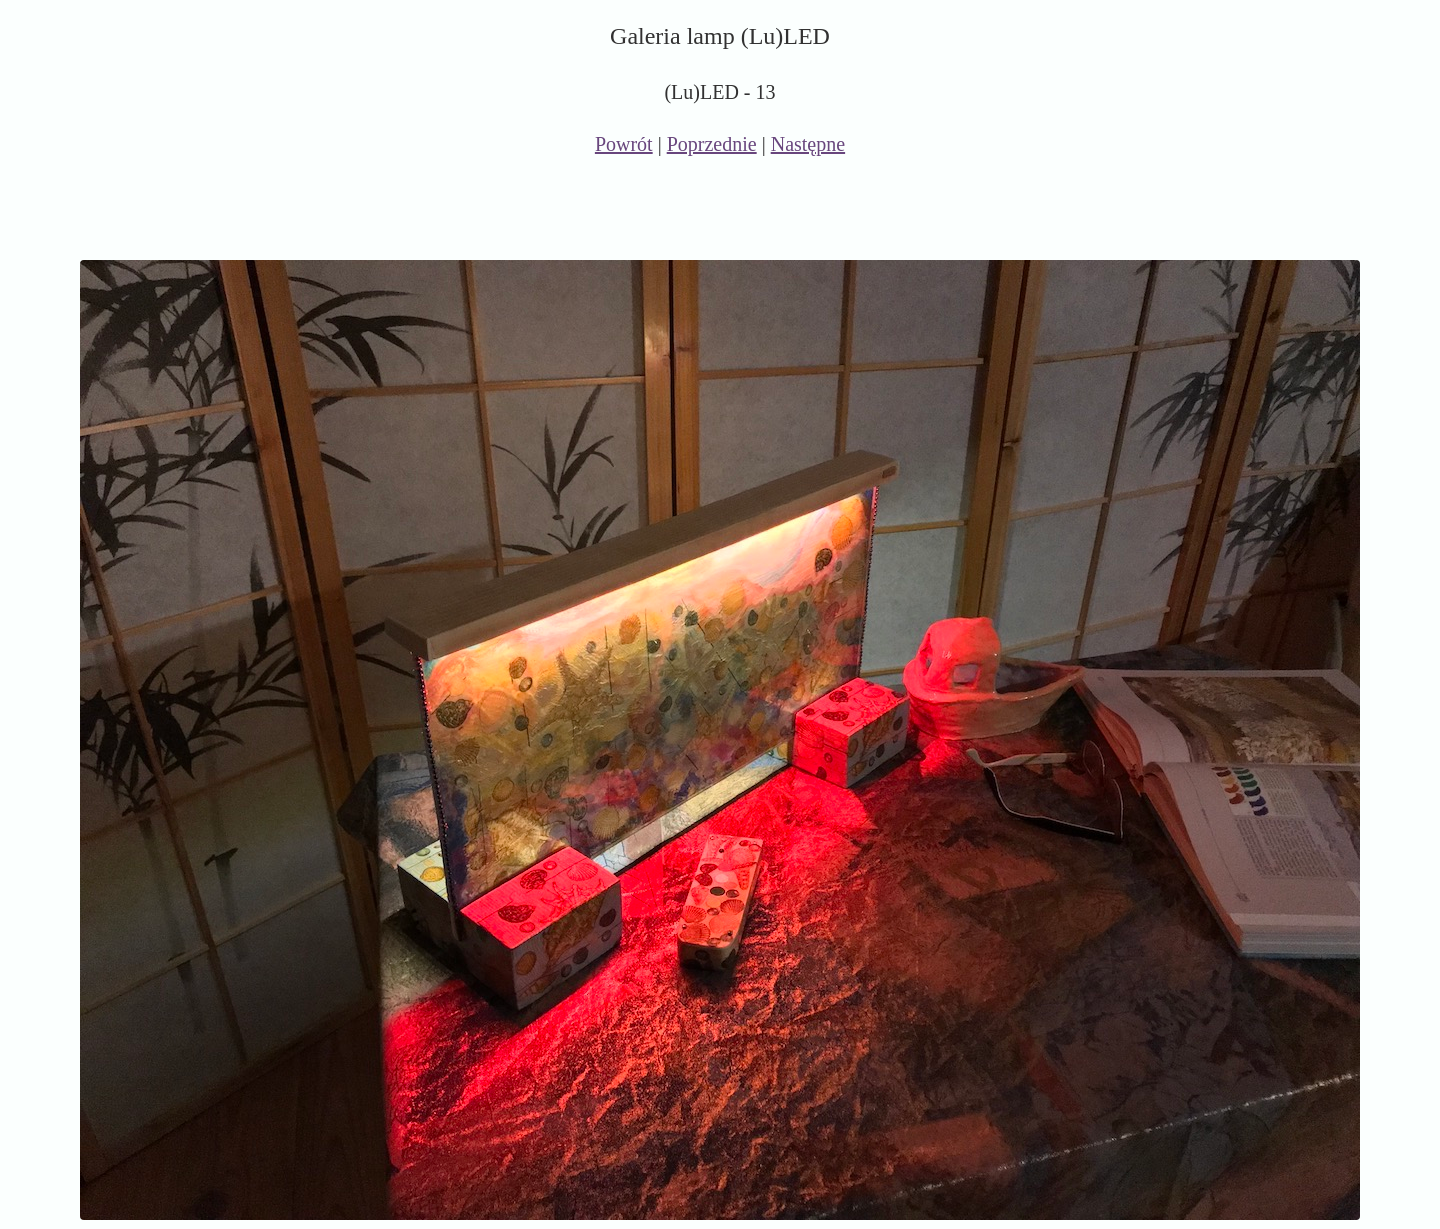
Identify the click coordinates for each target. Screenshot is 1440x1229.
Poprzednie (712, 144)
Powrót (624, 144)
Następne (808, 144)
